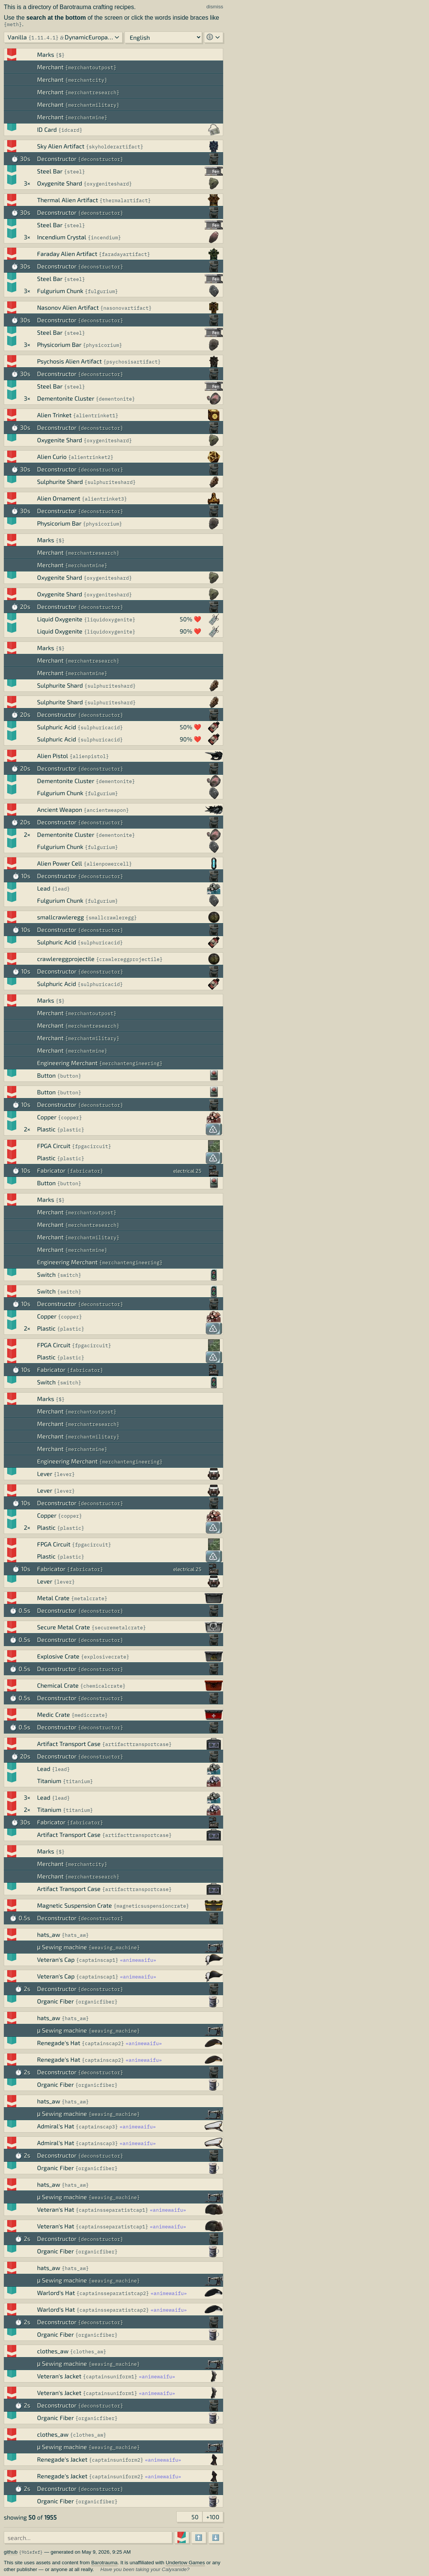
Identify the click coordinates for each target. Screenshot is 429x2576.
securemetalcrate (119, 1627)
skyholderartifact (114, 147)
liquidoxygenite (109, 619)
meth (13, 24)
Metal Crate (53, 1597)
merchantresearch (92, 92)
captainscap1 (97, 1960)
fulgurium (101, 291)
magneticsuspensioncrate (151, 1906)
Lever (44, 1473)
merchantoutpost (90, 67)
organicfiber (96, 2002)
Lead (43, 888)
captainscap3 (97, 2127)
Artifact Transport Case (69, 1743)
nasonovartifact (126, 308)
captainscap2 (103, 2043)
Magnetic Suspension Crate (74, 1905)
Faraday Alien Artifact (67, 253)
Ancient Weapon (59, 809)
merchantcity (86, 80)
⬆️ (198, 2537)
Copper (46, 1116)
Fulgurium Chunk (60, 290)
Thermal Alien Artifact (67, 199)
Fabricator (51, 1170)
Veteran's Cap (56, 1959)
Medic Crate (53, 1714)
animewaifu (138, 1960)
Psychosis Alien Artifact (69, 361)
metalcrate (89, 1598)
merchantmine (86, 117)
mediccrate (90, 1715)
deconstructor (100, 159)
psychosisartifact (132, 362)
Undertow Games (185, 2562)
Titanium (49, 1780)
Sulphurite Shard (60, 481)
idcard (70, 130)
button (69, 1076)
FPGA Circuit (53, 1145)
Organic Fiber (55, 2001)
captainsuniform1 (110, 2376)
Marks (45, 54)
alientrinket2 (90, 457)
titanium (78, 1781)
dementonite (115, 399)
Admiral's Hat (55, 2126)
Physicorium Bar (59, 344)
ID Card (47, 129)
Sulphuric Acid (56, 726)
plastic (70, 1130)
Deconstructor (56, 158)
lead (61, 889)
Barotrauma (104, 2562)
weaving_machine (114, 1947)
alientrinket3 (104, 499)
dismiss (215, 6)
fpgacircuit (91, 1146)
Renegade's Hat (58, 2042)
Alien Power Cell (59, 863)
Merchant (50, 66)
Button (46, 1075)
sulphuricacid (100, 727)
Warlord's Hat (56, 2292)
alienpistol (89, 756)
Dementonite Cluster (65, 398)
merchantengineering (131, 1063)
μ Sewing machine (62, 1946)
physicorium (102, 345)
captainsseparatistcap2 (112, 2293)
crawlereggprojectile (66, 958)
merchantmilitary (92, 105)
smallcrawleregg (60, 917)
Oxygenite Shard (59, 183)
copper (70, 1117)
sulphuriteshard (110, 482)
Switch (46, 1274)
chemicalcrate (103, 1686)
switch (69, 1275)
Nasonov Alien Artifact (68, 307)
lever (64, 1474)
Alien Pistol (52, 755)
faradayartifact (124, 254)
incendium (104, 237)
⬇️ (215, 2537)
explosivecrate (105, 1657)
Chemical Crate (58, 1685)
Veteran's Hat (55, 2209)
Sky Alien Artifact (60, 146)
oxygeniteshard (108, 184)
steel (74, 172)
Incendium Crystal (61, 236)
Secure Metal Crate (63, 1626)
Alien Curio (52, 456)
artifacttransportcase (137, 1744)
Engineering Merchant (67, 1062)
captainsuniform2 (116, 2460)
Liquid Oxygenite (59, 619)
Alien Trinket (54, 414)
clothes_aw (52, 2350)
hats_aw (48, 1934)
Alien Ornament (58, 498)
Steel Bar (49, 171)
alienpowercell (108, 864)
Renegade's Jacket (62, 2459)
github (10, 2552)
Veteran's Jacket (59, 2375)
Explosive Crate (58, 1656)
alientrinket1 (95, 415)
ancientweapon (106, 810)
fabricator (85, 1171)
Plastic (46, 1129)
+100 (212, 2516)
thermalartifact (125, 200)
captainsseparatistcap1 (112, 2210)
